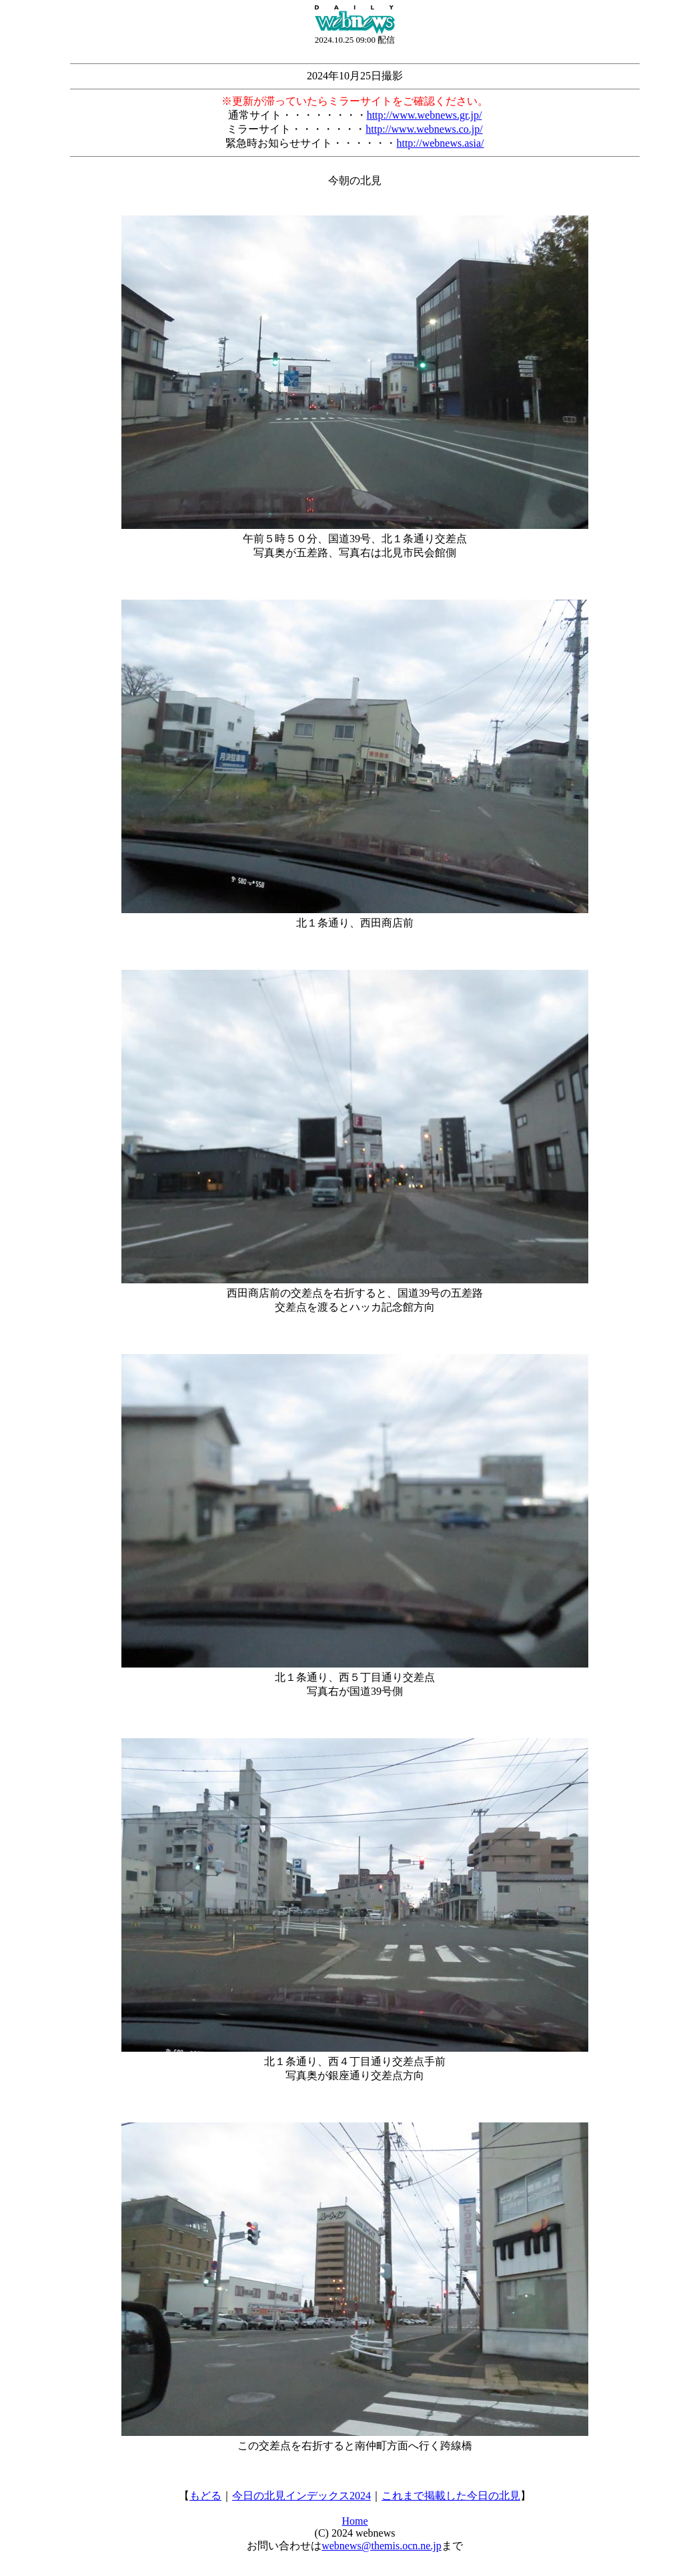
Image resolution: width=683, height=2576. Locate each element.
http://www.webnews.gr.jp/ (424, 115)
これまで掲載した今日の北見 (451, 2495)
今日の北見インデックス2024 (301, 2495)
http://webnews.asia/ (440, 143)
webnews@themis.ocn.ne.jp (381, 2545)
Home (355, 2521)
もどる (205, 2495)
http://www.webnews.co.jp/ (424, 129)
